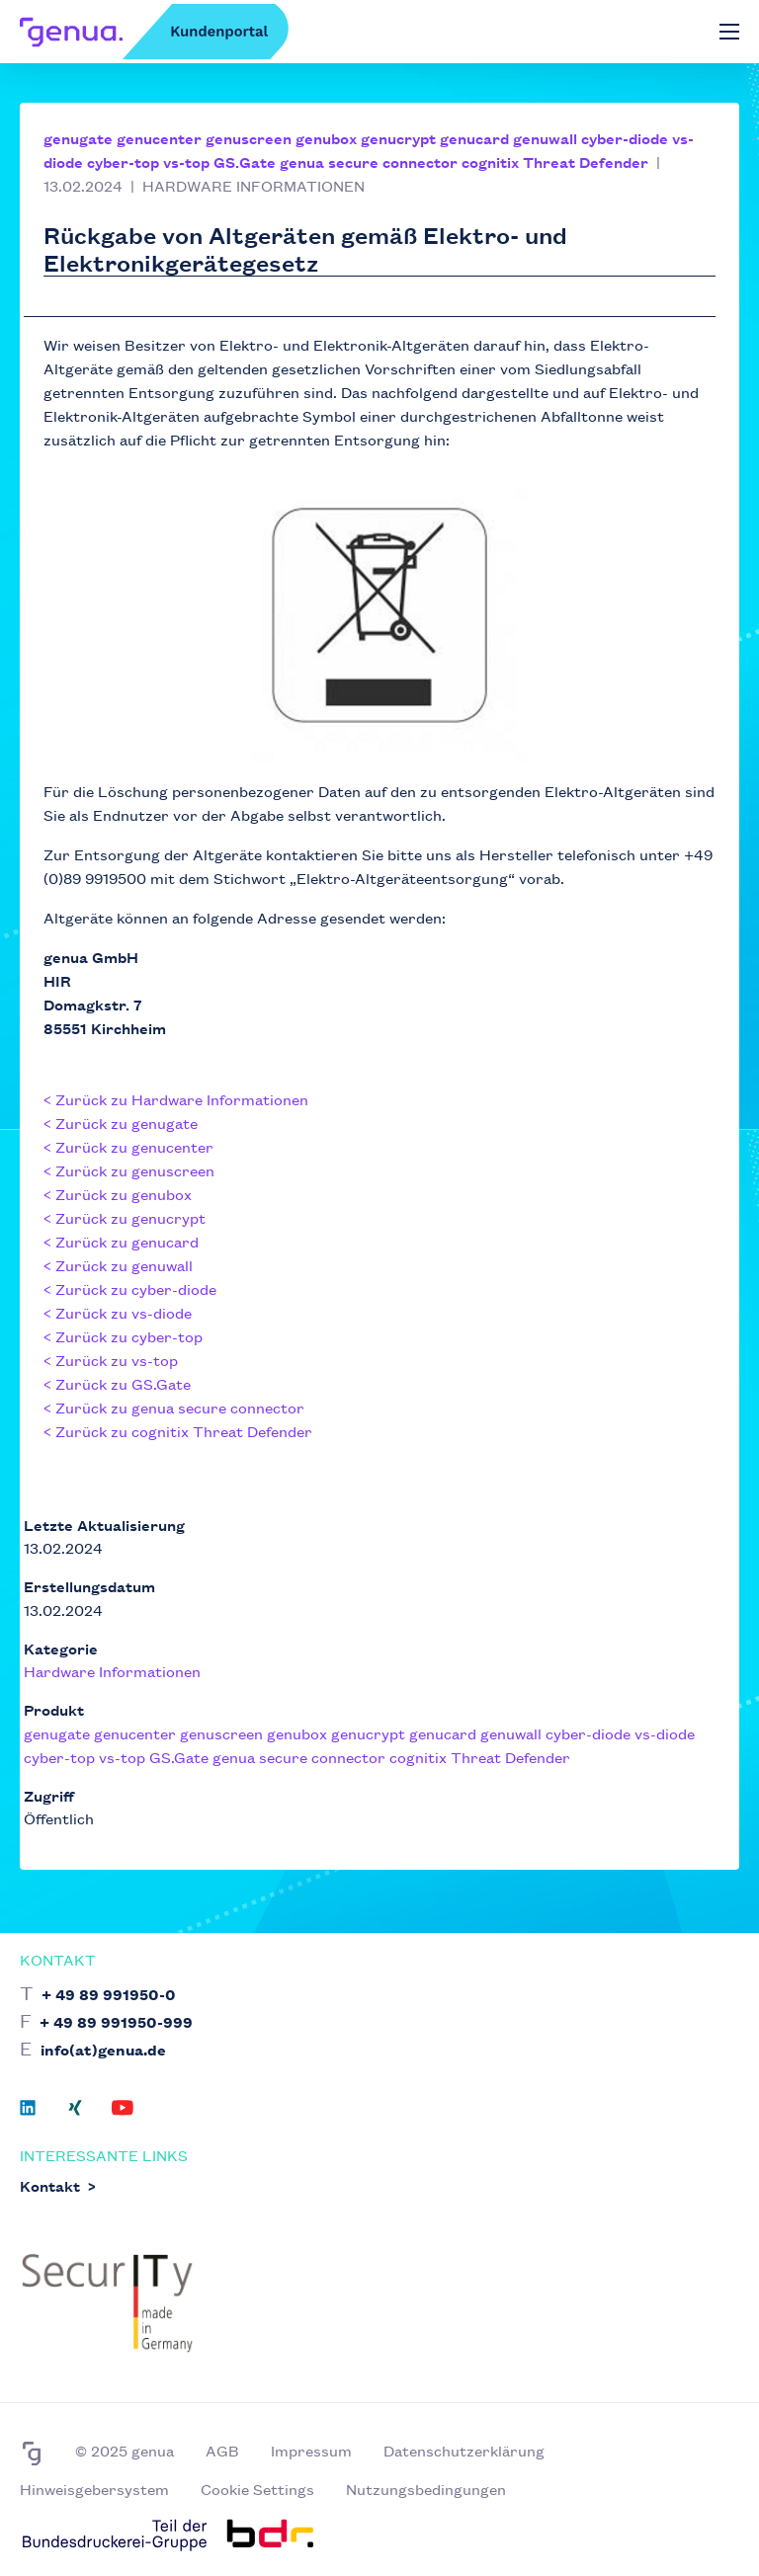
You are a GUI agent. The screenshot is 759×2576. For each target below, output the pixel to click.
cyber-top (123, 161)
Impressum (311, 2450)
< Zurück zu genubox (117, 1193)
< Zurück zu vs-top (110, 1359)
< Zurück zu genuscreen (128, 1170)
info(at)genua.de (103, 2049)
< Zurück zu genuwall (118, 1264)
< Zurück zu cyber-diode (129, 1288)
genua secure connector (369, 161)
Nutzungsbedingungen (426, 2488)
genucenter (159, 137)
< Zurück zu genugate (120, 1122)
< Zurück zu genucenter (128, 1146)
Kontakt (50, 2185)
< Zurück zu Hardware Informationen (175, 1098)
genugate (78, 137)
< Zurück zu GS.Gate (117, 1383)
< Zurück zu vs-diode (117, 1312)
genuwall (545, 137)
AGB (222, 2450)
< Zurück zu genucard (121, 1241)
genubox (326, 137)
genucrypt (398, 137)
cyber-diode (624, 137)
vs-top (186, 161)
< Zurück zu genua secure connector (173, 1407)
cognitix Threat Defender (555, 161)
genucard (474, 137)
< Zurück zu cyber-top (123, 1336)
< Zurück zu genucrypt (124, 1217)
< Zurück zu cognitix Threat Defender (177, 1430)
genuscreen (249, 137)
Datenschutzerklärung (464, 2450)
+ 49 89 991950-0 (109, 1993)
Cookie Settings (257, 2488)
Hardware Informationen (112, 1670)
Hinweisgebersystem (94, 2488)
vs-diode (664, 1733)
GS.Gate (244, 161)
